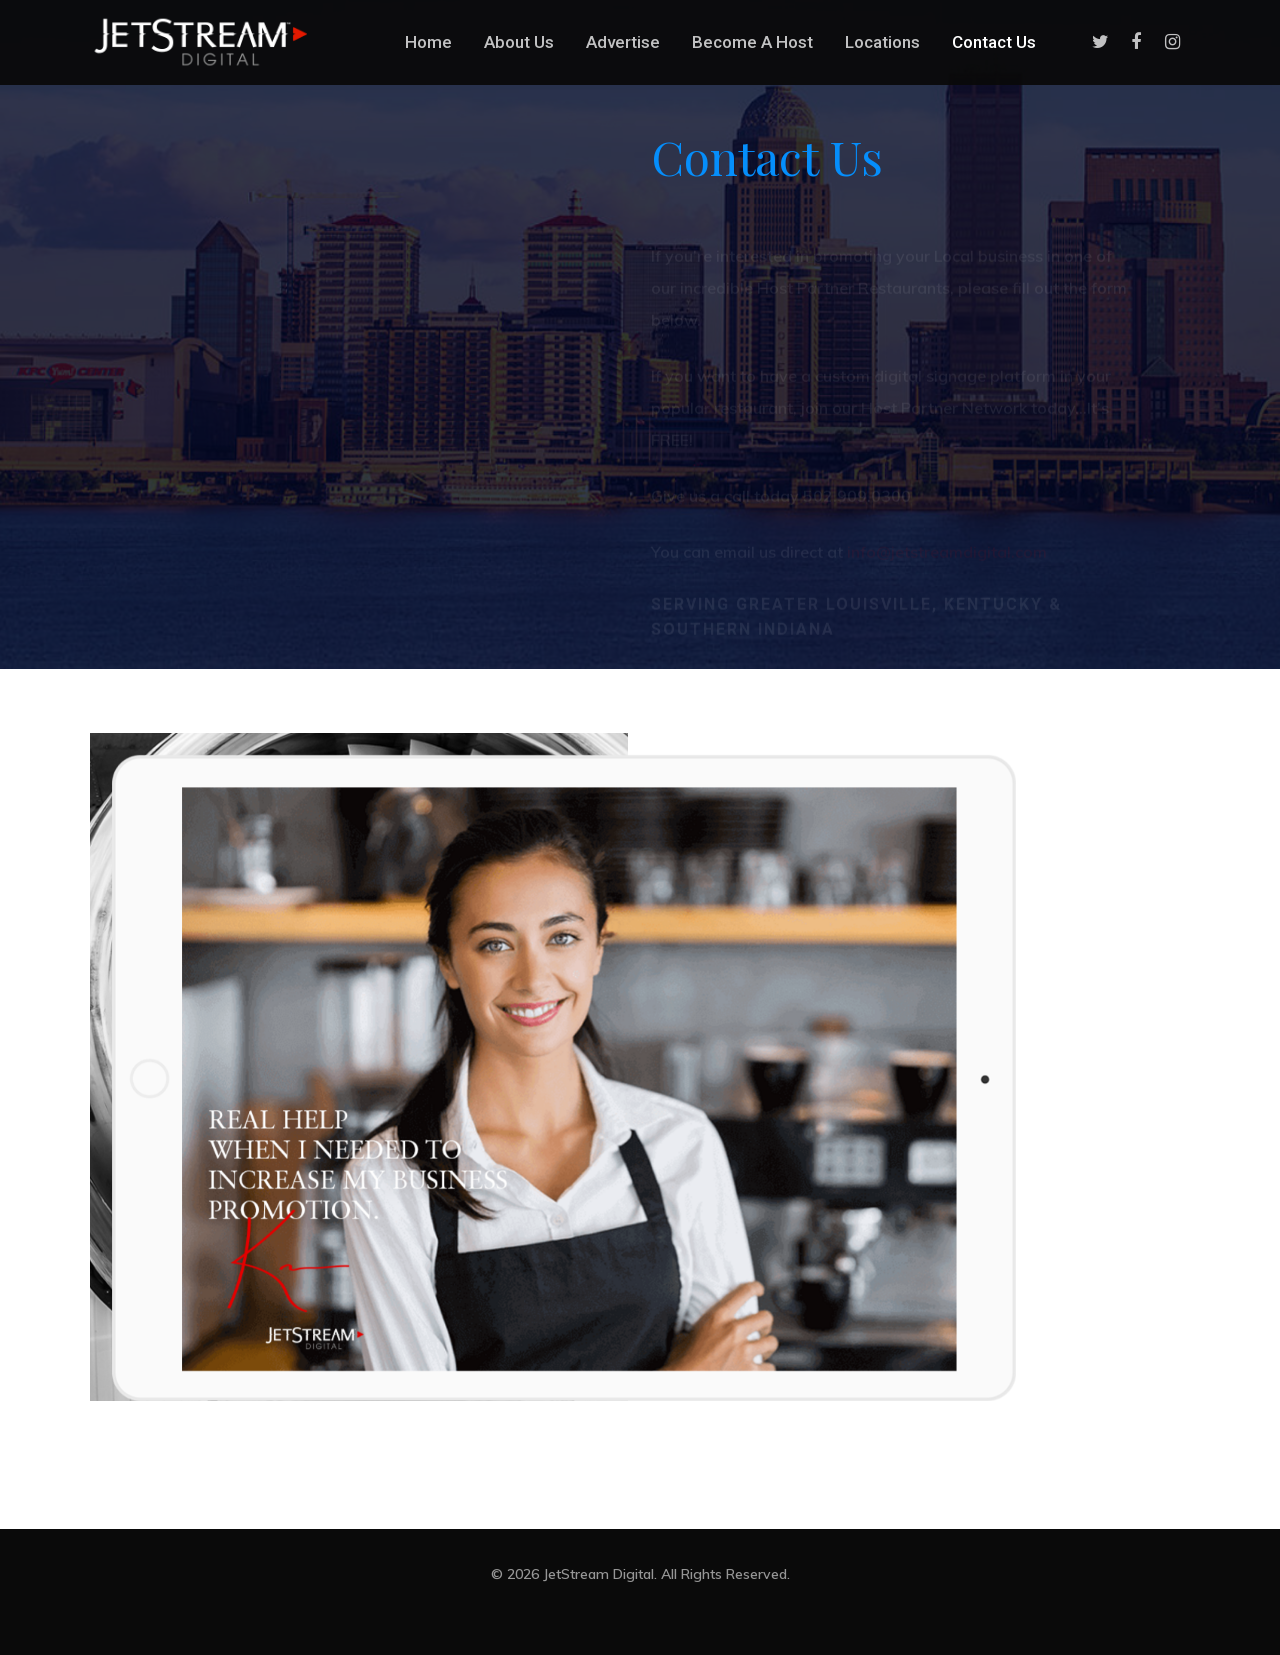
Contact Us (994, 42)
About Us (519, 42)
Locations (882, 42)
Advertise (623, 42)
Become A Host (752, 42)
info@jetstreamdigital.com (947, 528)
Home (428, 42)
